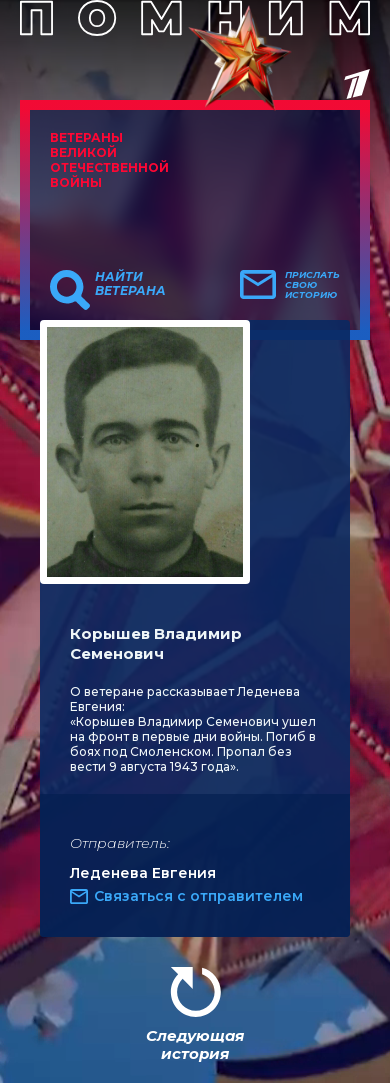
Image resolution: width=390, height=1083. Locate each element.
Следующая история (195, 1044)
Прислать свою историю (312, 285)
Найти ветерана (130, 284)
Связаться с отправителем (198, 896)
